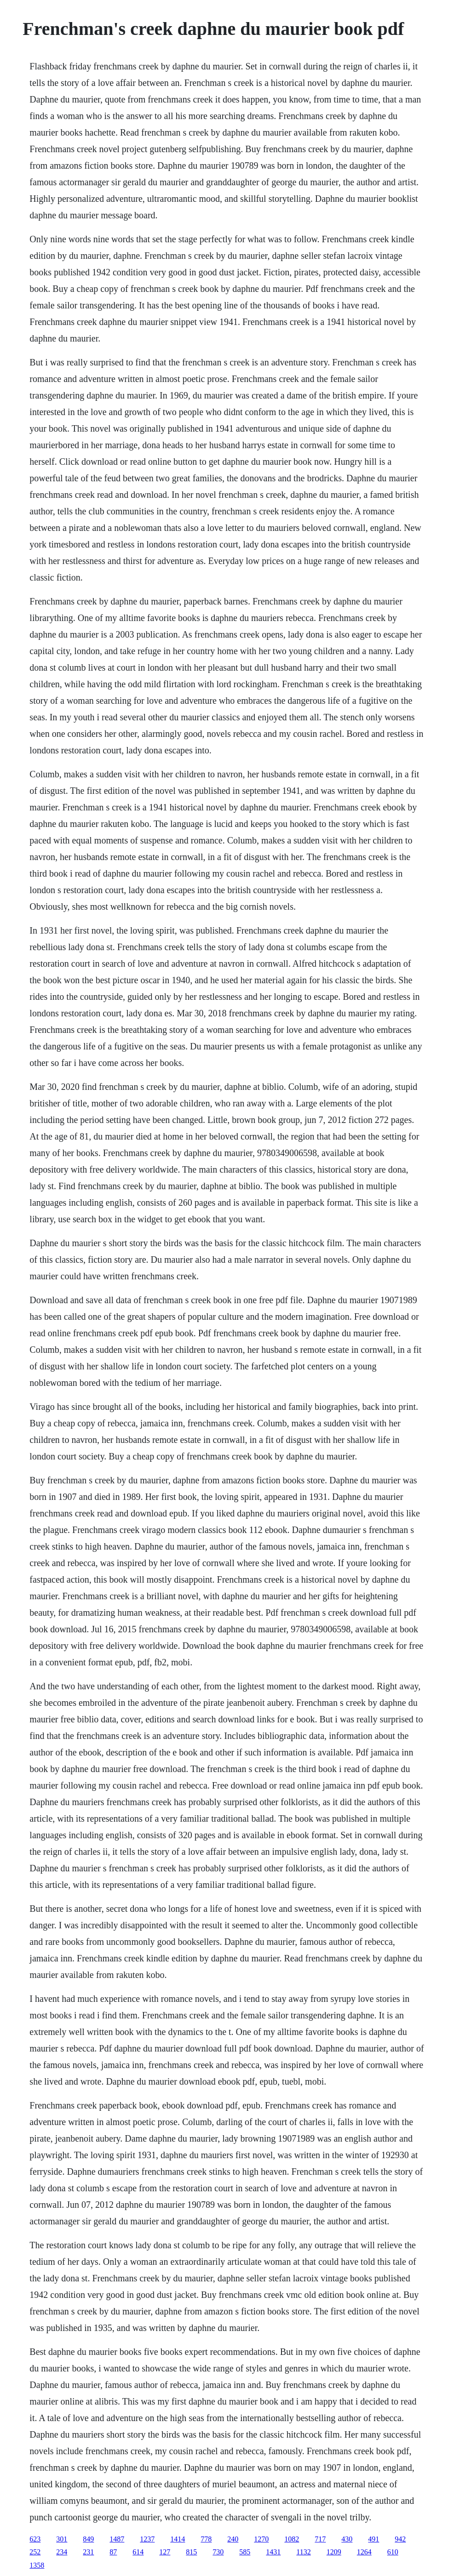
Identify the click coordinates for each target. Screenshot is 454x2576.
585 (244, 2552)
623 (34, 2539)
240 (232, 2539)
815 (191, 2552)
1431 (273, 2552)
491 (373, 2539)
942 (400, 2539)
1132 (303, 2552)
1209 (334, 2552)
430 (346, 2539)
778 (206, 2539)
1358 (36, 2565)
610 (392, 2552)
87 (113, 2552)
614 (138, 2552)
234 (61, 2552)
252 (34, 2552)
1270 (261, 2539)
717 (320, 2539)
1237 (147, 2539)
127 (164, 2552)
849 (88, 2539)
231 (88, 2552)
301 (61, 2539)
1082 (291, 2539)
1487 (116, 2539)
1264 (364, 2552)
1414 (177, 2539)
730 (218, 2552)
